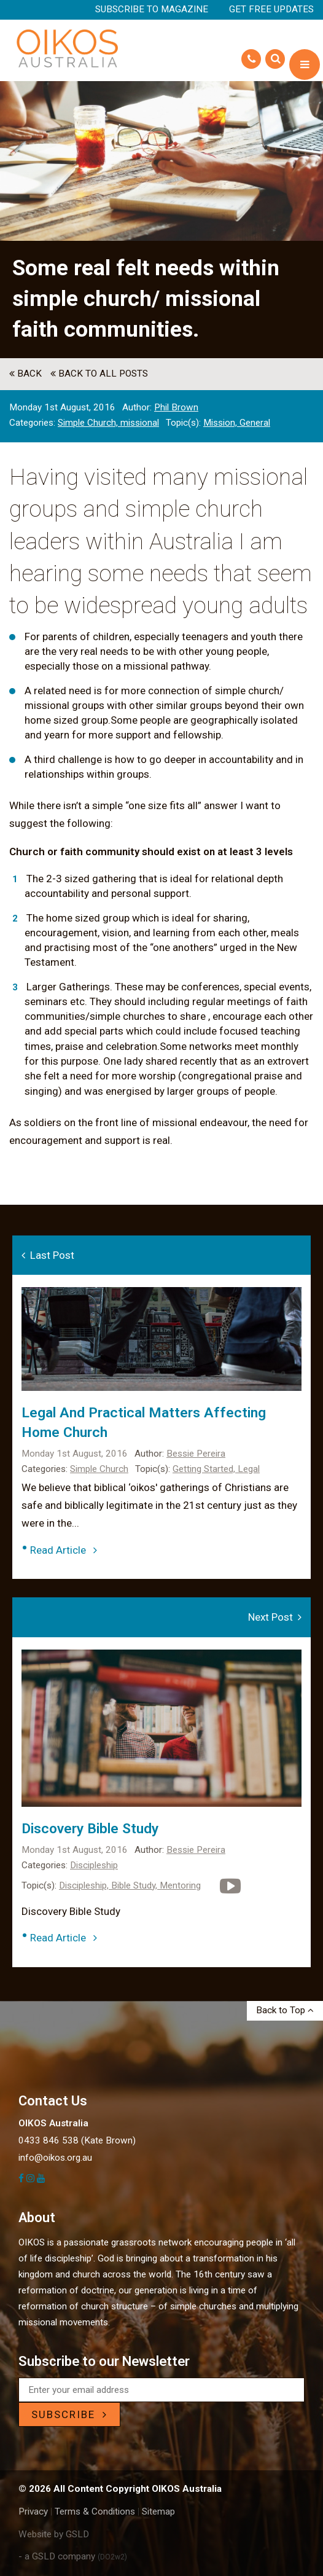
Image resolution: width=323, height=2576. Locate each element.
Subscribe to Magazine (151, 9)
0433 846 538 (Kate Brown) (77, 2140)
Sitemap (158, 2511)
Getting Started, (205, 1468)
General (254, 422)
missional (139, 422)
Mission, (221, 422)
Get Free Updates (271, 9)
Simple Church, (89, 422)
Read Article (63, 1550)
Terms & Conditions (95, 2511)
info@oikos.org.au (55, 2157)
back (25, 373)
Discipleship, (85, 1885)
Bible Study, (135, 1885)
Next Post (275, 1617)
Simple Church (99, 1468)
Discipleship (94, 1865)
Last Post (47, 1255)
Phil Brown (176, 407)
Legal (249, 1468)
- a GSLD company (72, 2556)
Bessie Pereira (195, 1453)
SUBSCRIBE (69, 2414)
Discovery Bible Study (89, 1828)
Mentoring (180, 1885)
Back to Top (285, 2010)
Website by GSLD (53, 2534)
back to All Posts (99, 373)
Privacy (33, 2511)
